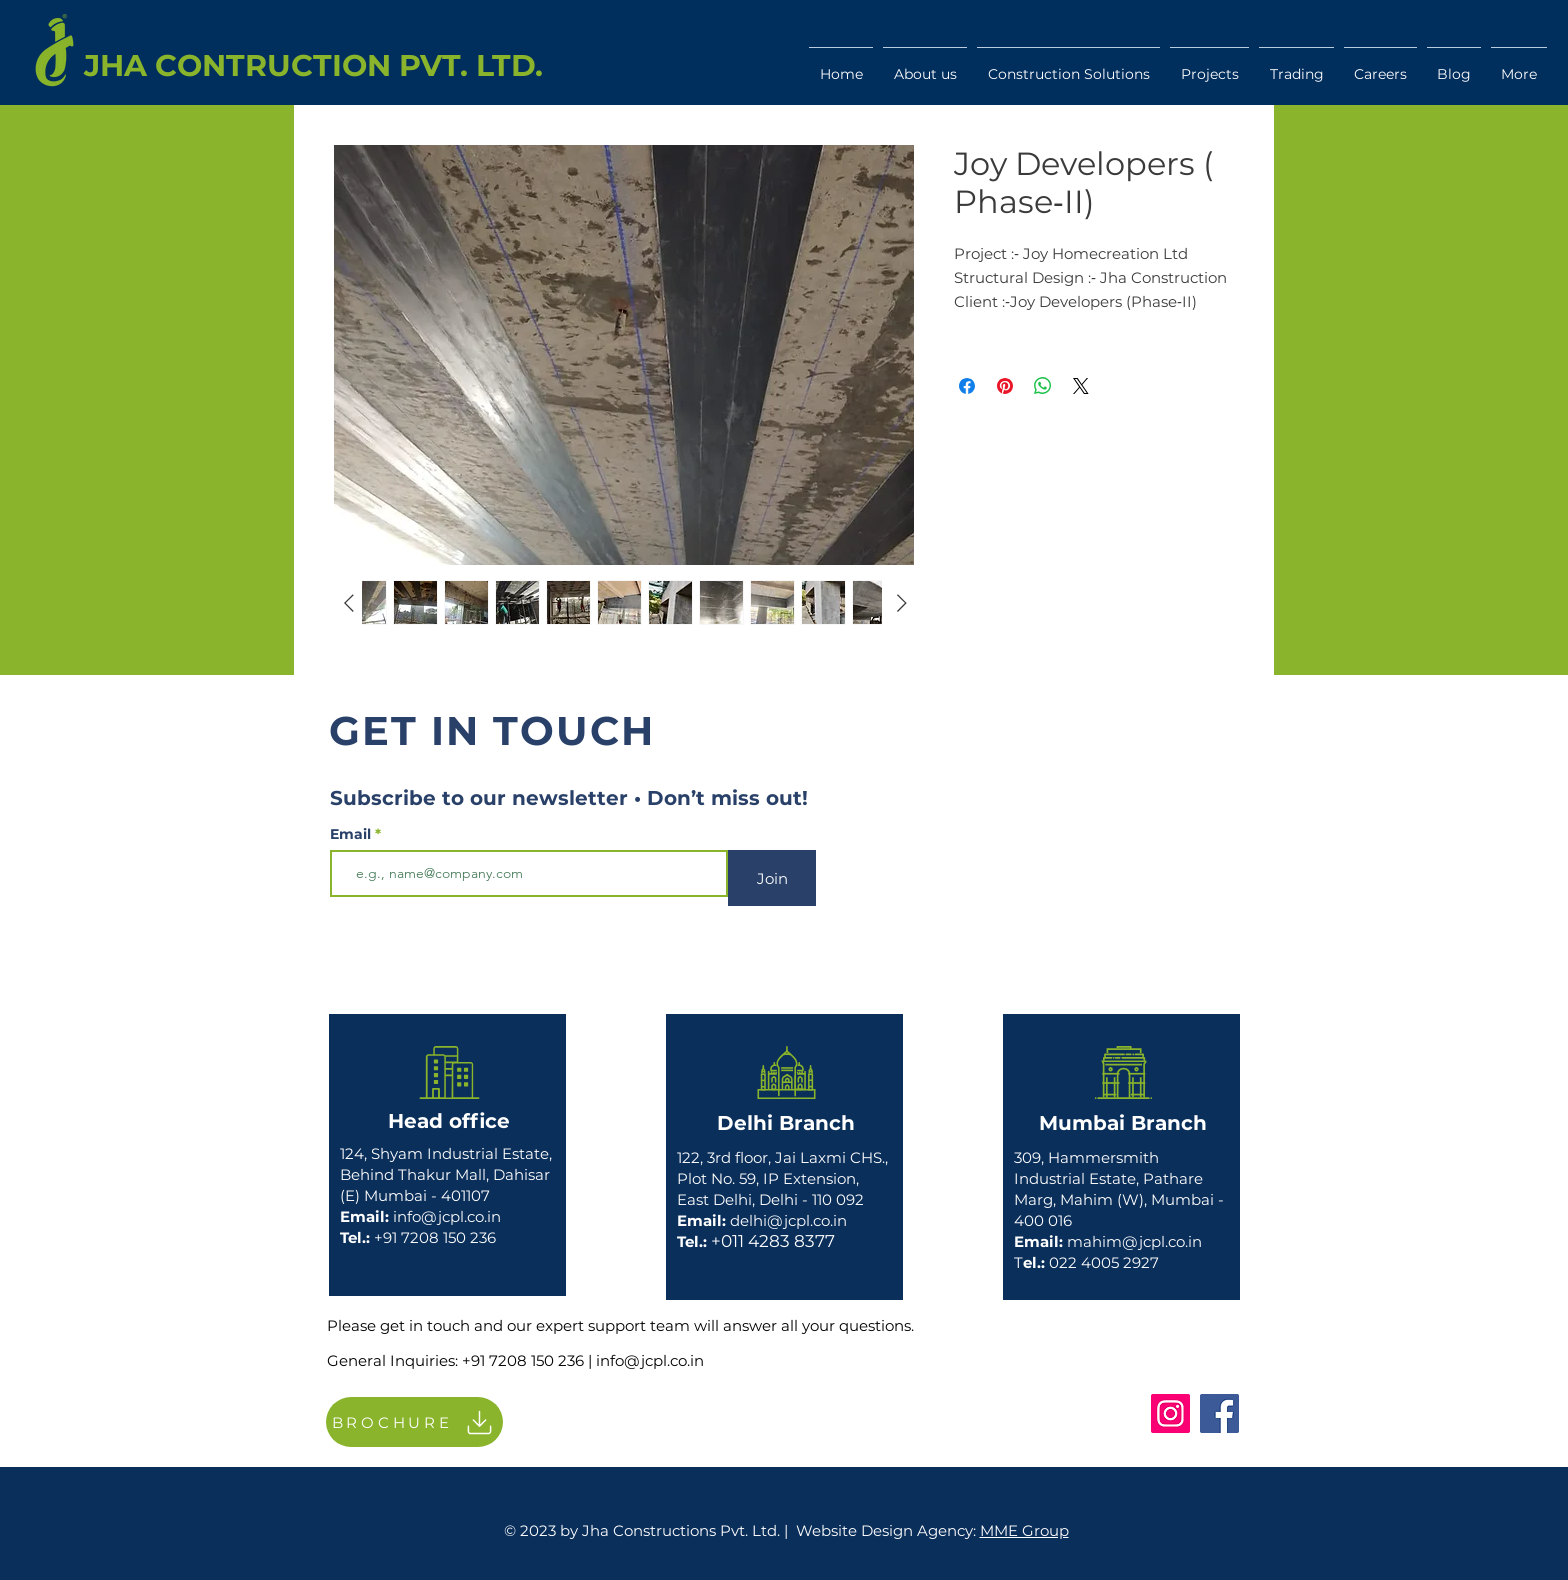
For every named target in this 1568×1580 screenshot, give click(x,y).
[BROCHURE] (414, 1422)
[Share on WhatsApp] (1043, 386)
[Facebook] (1219, 1413)
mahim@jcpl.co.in (1134, 1241)
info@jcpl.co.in (447, 1216)
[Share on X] (1081, 386)
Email (352, 834)
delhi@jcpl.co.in (788, 1220)
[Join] (772, 878)
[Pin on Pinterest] (1005, 386)
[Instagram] (1170, 1413)
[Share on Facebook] (967, 386)
